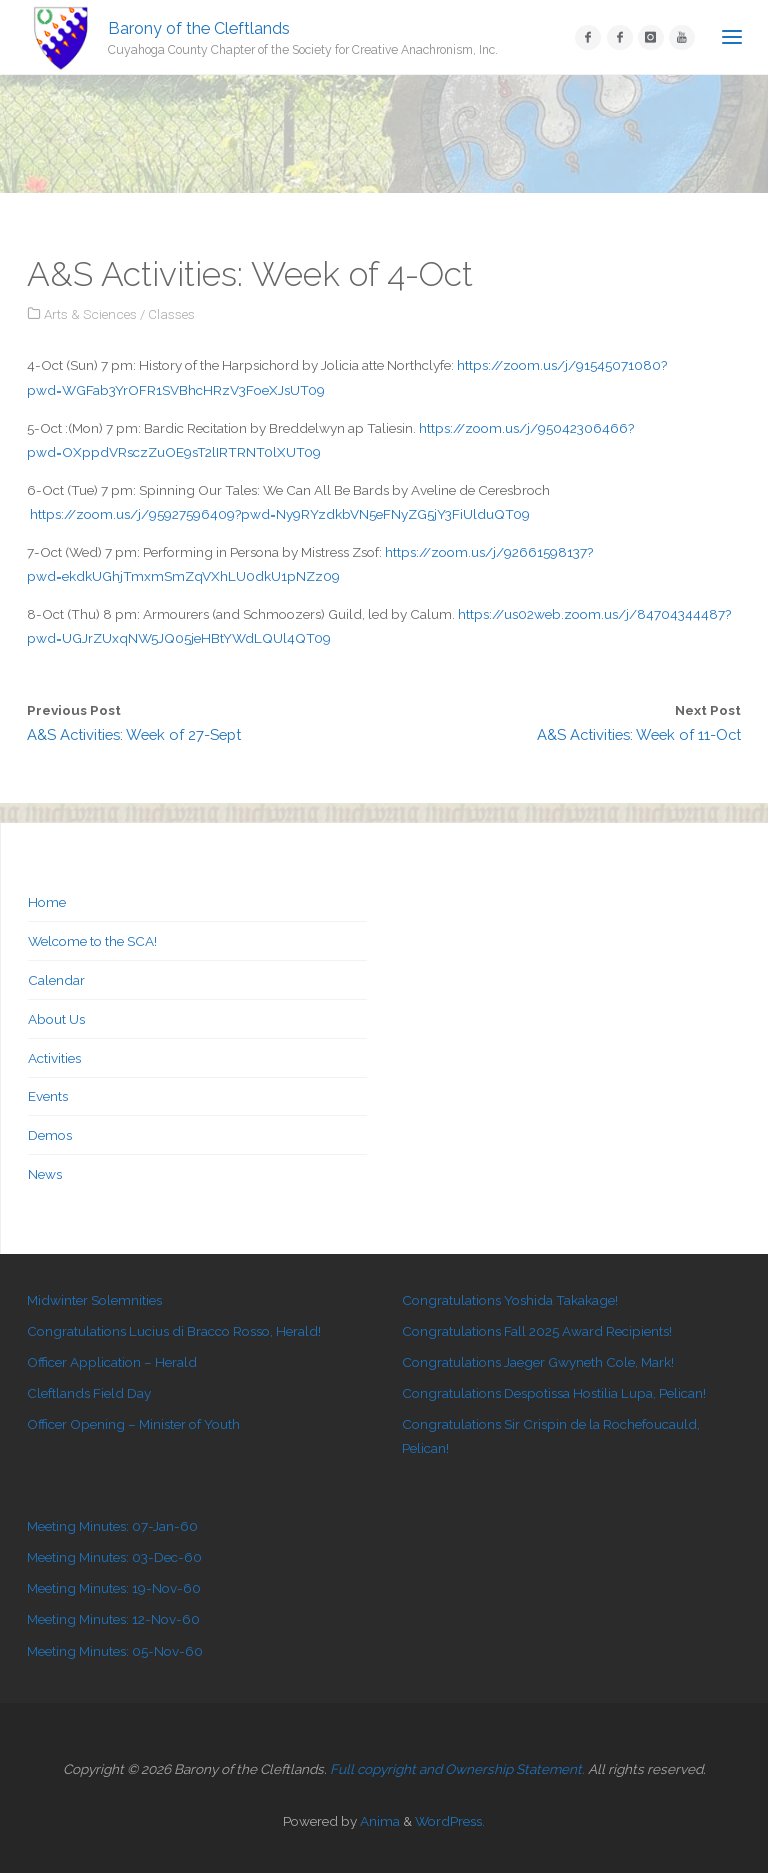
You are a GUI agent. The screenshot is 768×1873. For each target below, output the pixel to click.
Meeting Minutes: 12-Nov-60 (113, 1619)
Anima (378, 1821)
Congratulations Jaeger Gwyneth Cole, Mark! (538, 1362)
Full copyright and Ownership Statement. (457, 1769)
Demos (50, 1135)
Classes (171, 314)
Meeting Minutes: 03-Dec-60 (114, 1557)
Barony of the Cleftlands (199, 27)
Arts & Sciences (90, 314)
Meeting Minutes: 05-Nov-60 (115, 1651)
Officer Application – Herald (112, 1362)
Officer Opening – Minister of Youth (133, 1424)
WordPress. (450, 1821)
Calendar (56, 980)
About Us (56, 1019)
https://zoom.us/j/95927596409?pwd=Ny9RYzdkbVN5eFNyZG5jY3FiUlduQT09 (280, 514)
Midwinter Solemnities (94, 1300)
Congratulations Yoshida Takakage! (510, 1300)
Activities (54, 1058)
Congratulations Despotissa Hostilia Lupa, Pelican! (554, 1393)
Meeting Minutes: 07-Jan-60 (112, 1526)
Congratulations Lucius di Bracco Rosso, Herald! (174, 1331)
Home (47, 902)
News (45, 1174)
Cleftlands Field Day (89, 1393)
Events (48, 1096)
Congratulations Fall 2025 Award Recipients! (537, 1331)
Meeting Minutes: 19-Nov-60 (114, 1588)
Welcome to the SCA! (92, 941)
